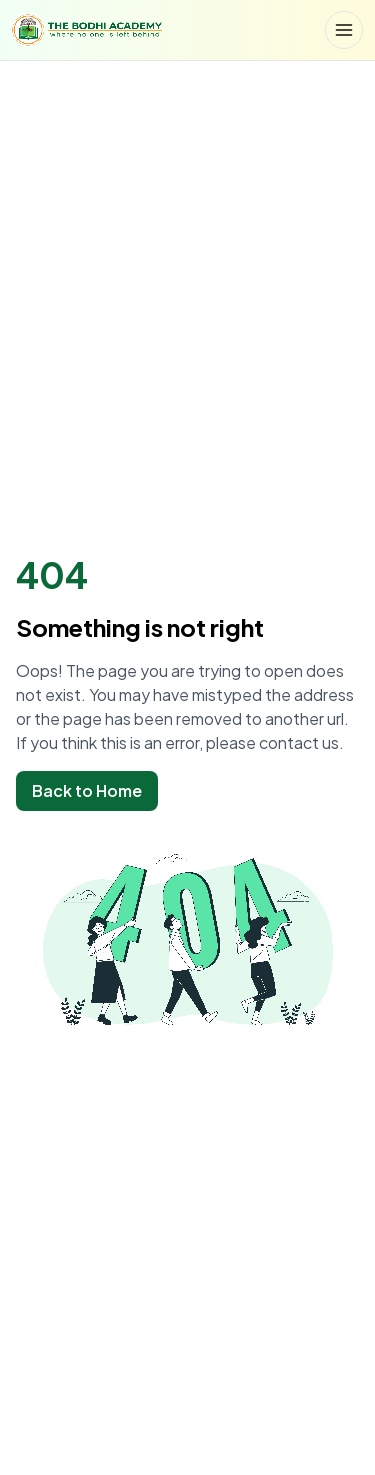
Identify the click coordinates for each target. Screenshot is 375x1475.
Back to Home (87, 790)
